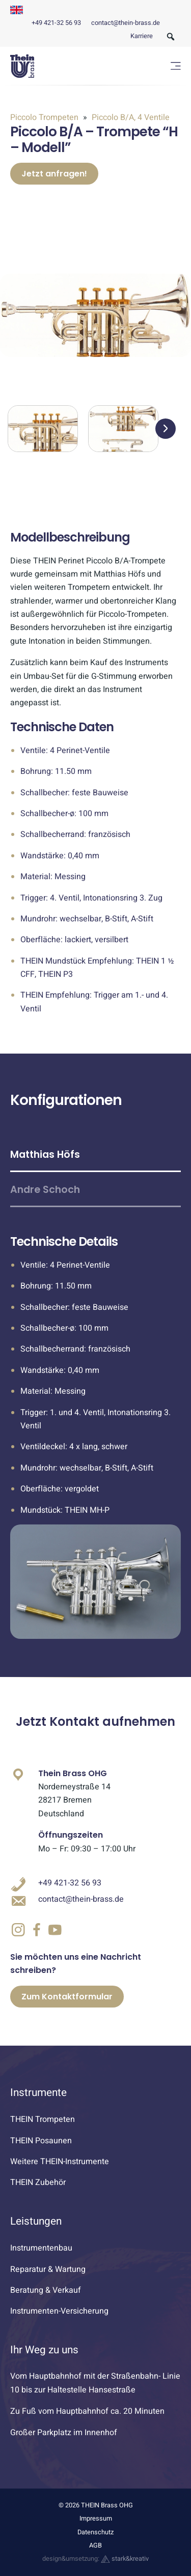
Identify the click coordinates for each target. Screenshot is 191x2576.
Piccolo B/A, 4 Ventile (130, 117)
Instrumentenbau (41, 2248)
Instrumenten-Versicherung (59, 2311)
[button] (165, 428)
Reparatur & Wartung (48, 2269)
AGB (95, 2545)
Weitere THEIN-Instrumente (59, 2161)
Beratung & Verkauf (45, 2290)
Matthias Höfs (45, 1154)
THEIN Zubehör (38, 2182)
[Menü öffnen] (176, 66)
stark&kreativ (125, 2558)
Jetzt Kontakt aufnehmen (95, 1721)
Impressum (95, 2518)
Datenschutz (95, 2532)
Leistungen (36, 2221)
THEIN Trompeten (42, 2119)
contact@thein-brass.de (125, 22)
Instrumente (38, 2093)
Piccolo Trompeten (45, 117)
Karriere (141, 36)
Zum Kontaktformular (67, 1996)
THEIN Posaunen (41, 2141)
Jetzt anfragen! (54, 173)
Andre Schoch (45, 1189)
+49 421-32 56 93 (56, 22)
